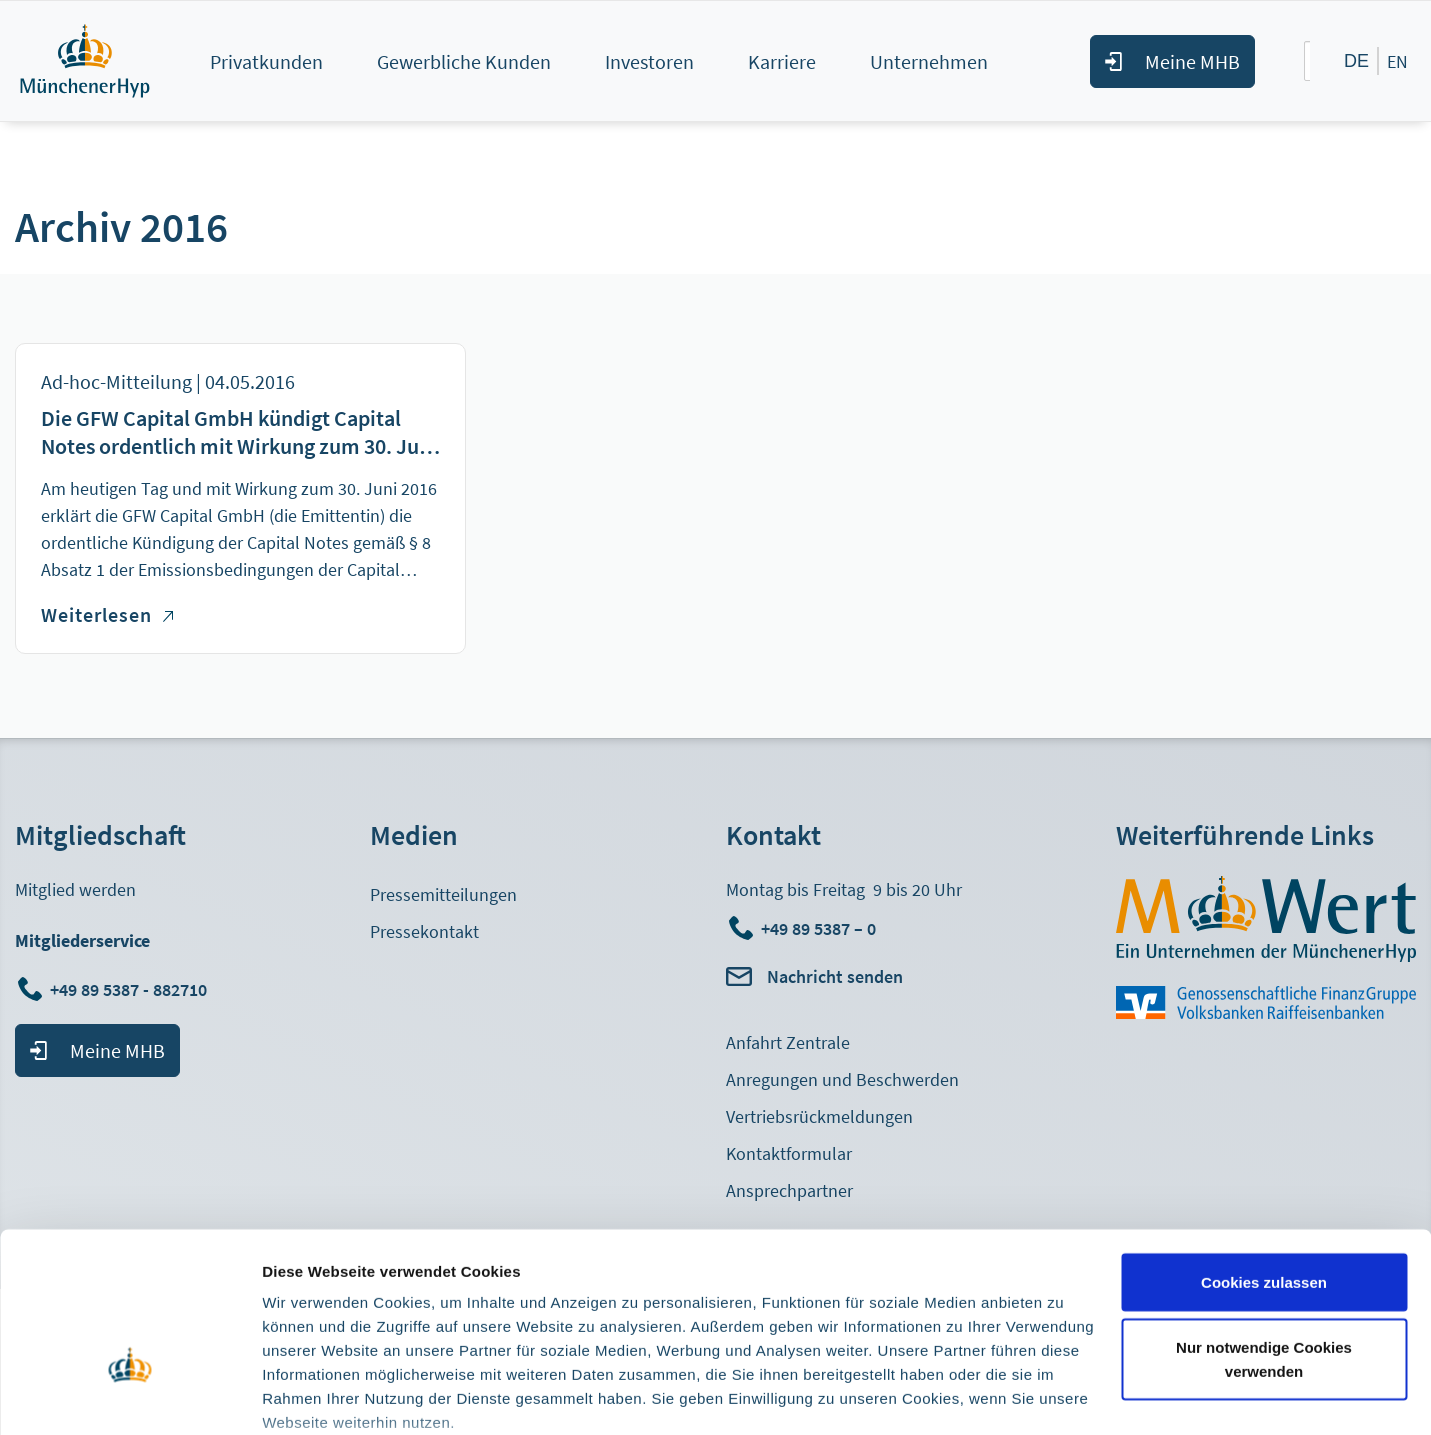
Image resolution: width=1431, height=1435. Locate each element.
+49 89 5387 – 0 (818, 928)
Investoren (649, 61)
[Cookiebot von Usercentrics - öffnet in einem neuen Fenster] (129, 1396)
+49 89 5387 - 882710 (130, 989)
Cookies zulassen (1264, 1154)
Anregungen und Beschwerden (842, 1079)
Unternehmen (929, 61)
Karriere (782, 61)
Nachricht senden (835, 976)
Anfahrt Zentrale (788, 1042)
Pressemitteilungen (443, 894)
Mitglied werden (75, 889)
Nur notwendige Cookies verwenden (1264, 1232)
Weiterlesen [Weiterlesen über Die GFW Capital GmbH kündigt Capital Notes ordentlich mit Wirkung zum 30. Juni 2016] (107, 614)
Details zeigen (312, 1395)
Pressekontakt (424, 931)
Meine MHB (1192, 61)
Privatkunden (266, 61)
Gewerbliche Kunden (464, 61)
